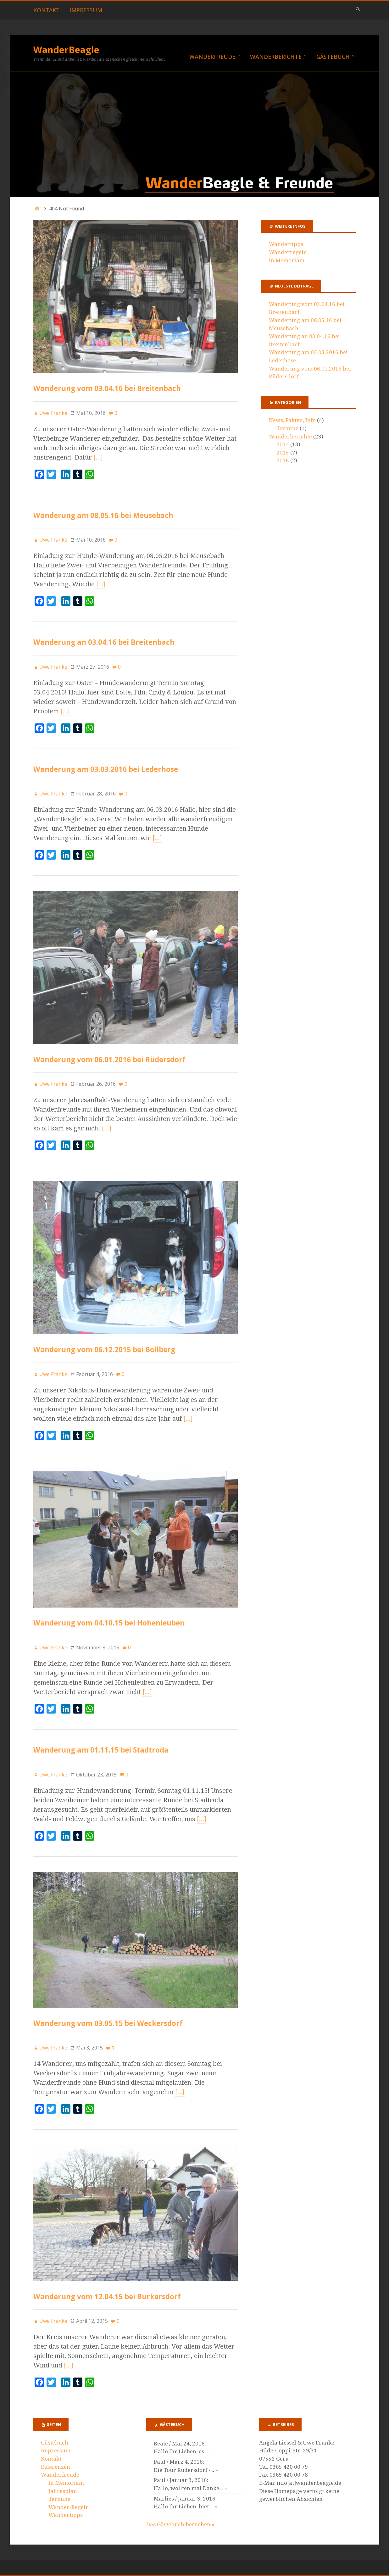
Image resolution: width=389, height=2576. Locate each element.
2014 (282, 444)
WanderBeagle (66, 49)
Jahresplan (62, 2491)
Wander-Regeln (68, 2507)
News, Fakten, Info (292, 420)
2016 (282, 460)
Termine (287, 428)
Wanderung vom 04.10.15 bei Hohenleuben (109, 1623)
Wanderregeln (288, 252)
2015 (282, 452)
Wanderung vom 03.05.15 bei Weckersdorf (108, 2023)
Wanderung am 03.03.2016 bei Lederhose (105, 769)
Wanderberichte (276, 56)
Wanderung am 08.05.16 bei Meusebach (103, 515)
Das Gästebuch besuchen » (180, 2524)
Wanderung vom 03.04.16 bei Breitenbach (107, 388)
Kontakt (46, 10)
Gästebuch (333, 56)
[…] (98, 457)
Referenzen (55, 2467)
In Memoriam (286, 260)
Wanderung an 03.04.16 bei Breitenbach (104, 642)
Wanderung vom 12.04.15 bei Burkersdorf (107, 2296)
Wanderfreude (212, 56)
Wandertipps (286, 244)
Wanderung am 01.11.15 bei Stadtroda (101, 1750)
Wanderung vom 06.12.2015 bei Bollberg (104, 1349)
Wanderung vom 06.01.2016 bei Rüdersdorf (109, 1059)
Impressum (86, 10)
